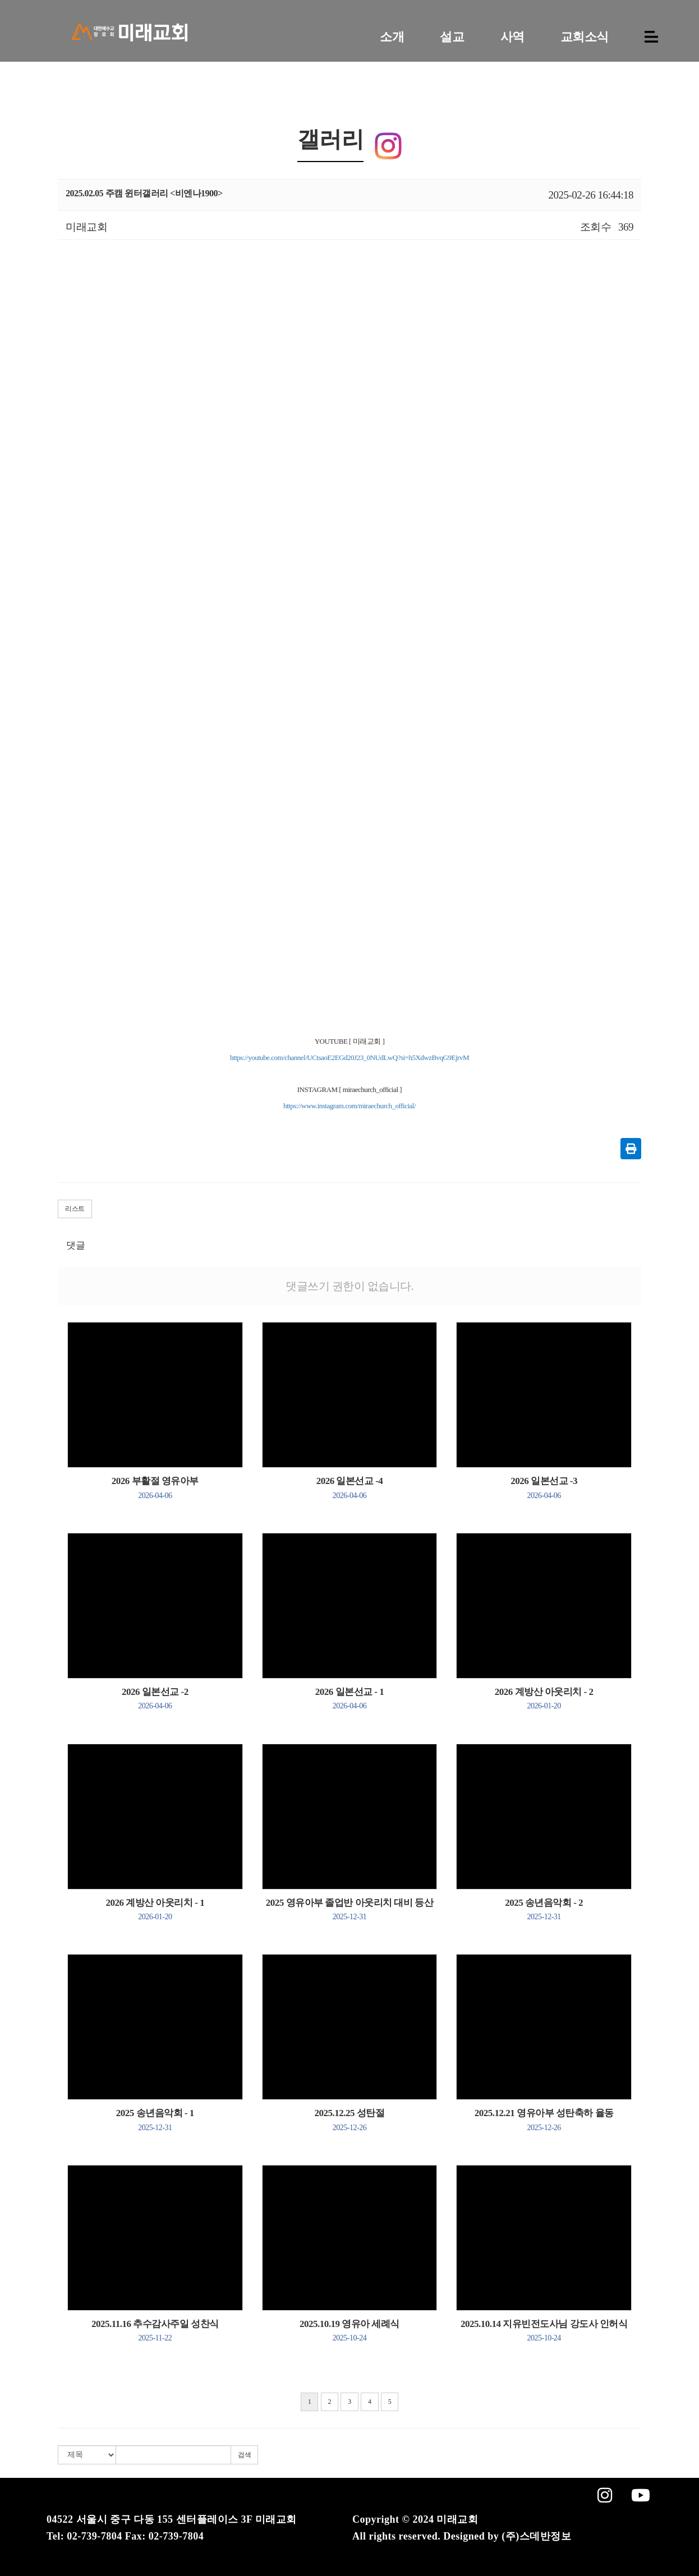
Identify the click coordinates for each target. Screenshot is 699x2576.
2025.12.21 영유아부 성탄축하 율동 (544, 2119)
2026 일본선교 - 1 (349, 1698)
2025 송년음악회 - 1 (155, 2119)
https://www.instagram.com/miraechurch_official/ (349, 1106)
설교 (452, 37)
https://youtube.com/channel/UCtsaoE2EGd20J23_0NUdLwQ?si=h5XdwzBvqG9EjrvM (349, 1057)
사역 (512, 37)
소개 (392, 37)
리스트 (75, 1209)
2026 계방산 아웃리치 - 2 (544, 1698)
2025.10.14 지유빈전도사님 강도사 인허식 (544, 2330)
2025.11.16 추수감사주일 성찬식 (155, 2330)
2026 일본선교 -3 (544, 1487)
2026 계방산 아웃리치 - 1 (154, 1909)
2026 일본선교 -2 (155, 1698)
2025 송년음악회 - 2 (544, 1909)
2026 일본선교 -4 (349, 1487)
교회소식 (584, 37)
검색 (244, 2455)
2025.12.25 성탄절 (350, 2119)
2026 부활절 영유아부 (155, 1487)
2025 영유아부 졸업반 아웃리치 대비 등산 (349, 1909)
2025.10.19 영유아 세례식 (349, 2330)
